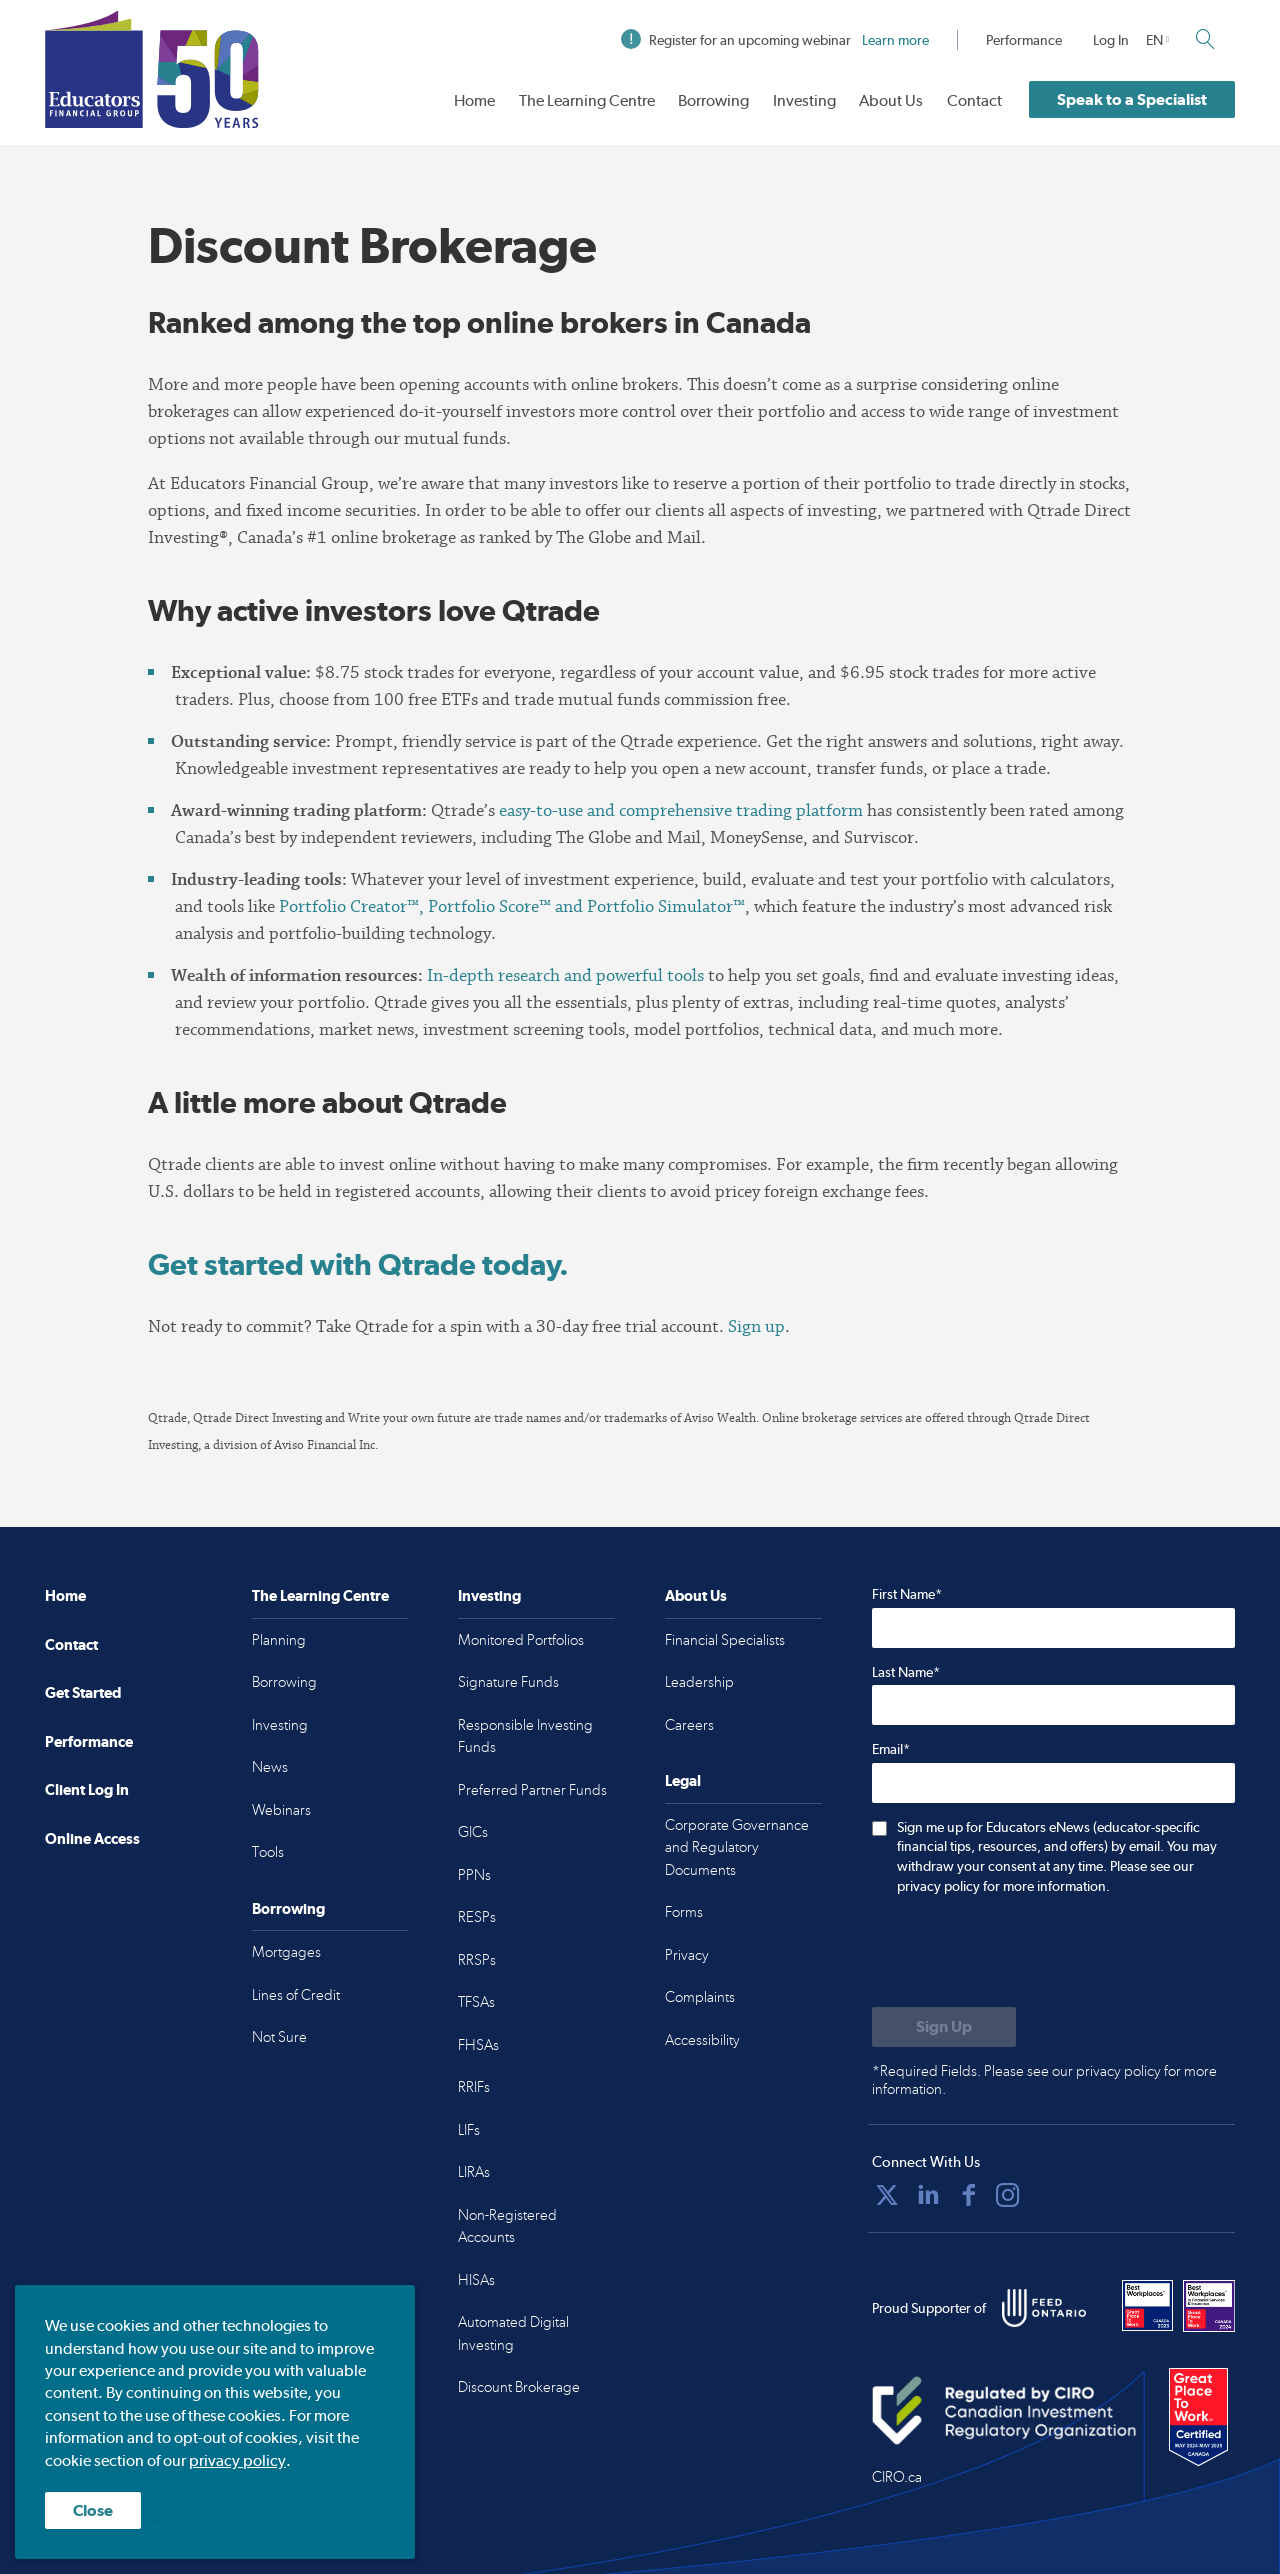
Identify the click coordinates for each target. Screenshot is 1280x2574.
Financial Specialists (725, 1640)
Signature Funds (508, 1682)
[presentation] (1024, 1953)
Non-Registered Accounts (507, 2226)
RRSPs (477, 1960)
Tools (268, 1852)
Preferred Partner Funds (532, 1790)
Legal (683, 1780)
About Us (891, 100)
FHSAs (478, 2045)
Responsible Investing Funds (525, 1736)
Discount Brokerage (519, 2387)
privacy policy (237, 2460)
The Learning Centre (587, 100)
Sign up (756, 1326)
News (270, 1767)
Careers (689, 1725)
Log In (1111, 40)
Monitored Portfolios (521, 1640)
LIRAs (474, 2172)
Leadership (699, 1682)
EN (1154, 40)
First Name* (907, 1594)
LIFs (469, 2130)
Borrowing (713, 100)
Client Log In (87, 1789)
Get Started (83, 1692)
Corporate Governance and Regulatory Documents (737, 1847)
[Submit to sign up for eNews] (944, 2027)
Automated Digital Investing (513, 2333)
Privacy (687, 1955)
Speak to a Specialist (1132, 99)
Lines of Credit (296, 1995)
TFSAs (476, 2002)
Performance (1024, 40)
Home (474, 100)
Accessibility (702, 2040)
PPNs (474, 1875)
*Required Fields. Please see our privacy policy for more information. (1044, 2080)
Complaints (700, 1997)
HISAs (476, 2280)
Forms (684, 1912)
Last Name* (906, 1672)
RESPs (477, 1917)
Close (93, 2510)
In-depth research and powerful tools (565, 975)
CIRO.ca (897, 2477)
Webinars (281, 1810)
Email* (891, 1749)
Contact (974, 100)
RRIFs (474, 2087)
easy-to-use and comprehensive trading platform (681, 810)
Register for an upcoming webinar (775, 40)
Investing (804, 100)
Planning (279, 1640)
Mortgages (286, 1952)
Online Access (92, 1838)
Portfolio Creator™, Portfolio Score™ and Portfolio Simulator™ (512, 906)
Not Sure (279, 2037)
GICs (473, 1832)
